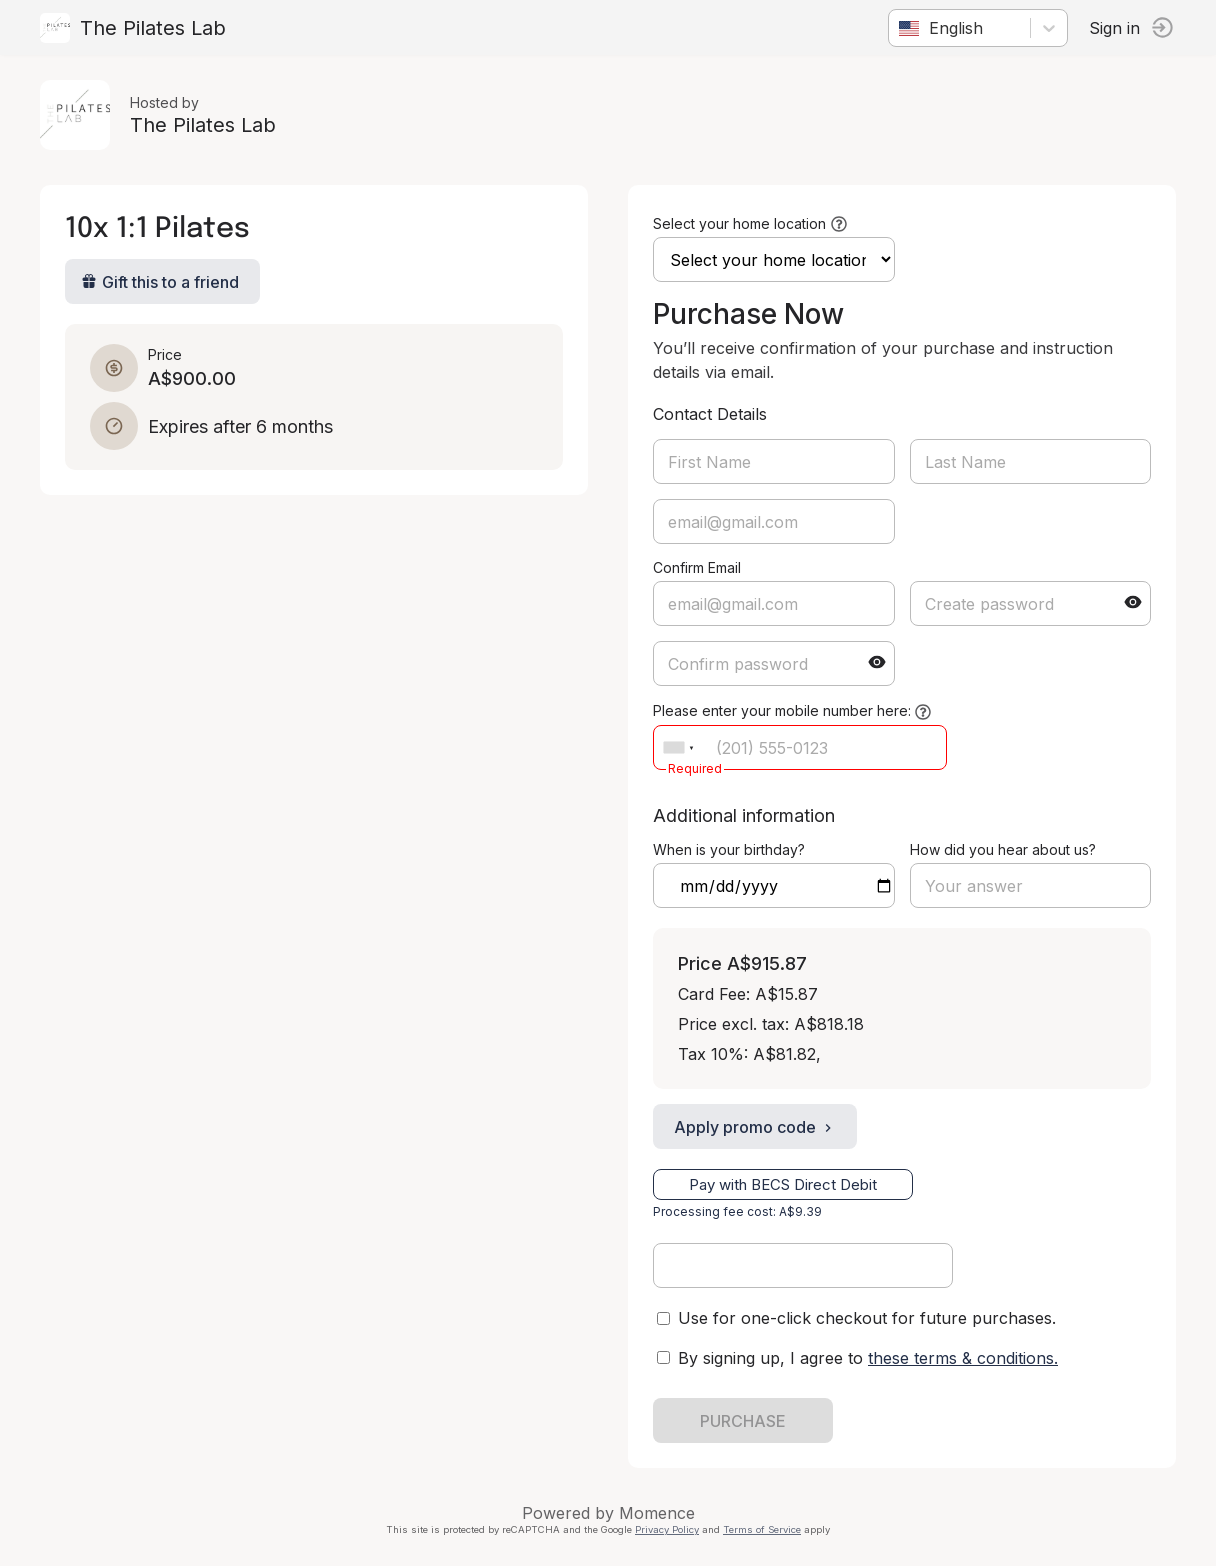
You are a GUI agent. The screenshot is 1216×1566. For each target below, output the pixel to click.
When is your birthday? (729, 849)
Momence (657, 1513)
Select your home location (739, 223)
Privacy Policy (667, 1529)
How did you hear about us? (1003, 849)
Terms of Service (762, 1529)
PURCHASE (743, 1421)
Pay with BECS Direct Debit (783, 1184)
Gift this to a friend (160, 282)
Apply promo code (755, 1127)
